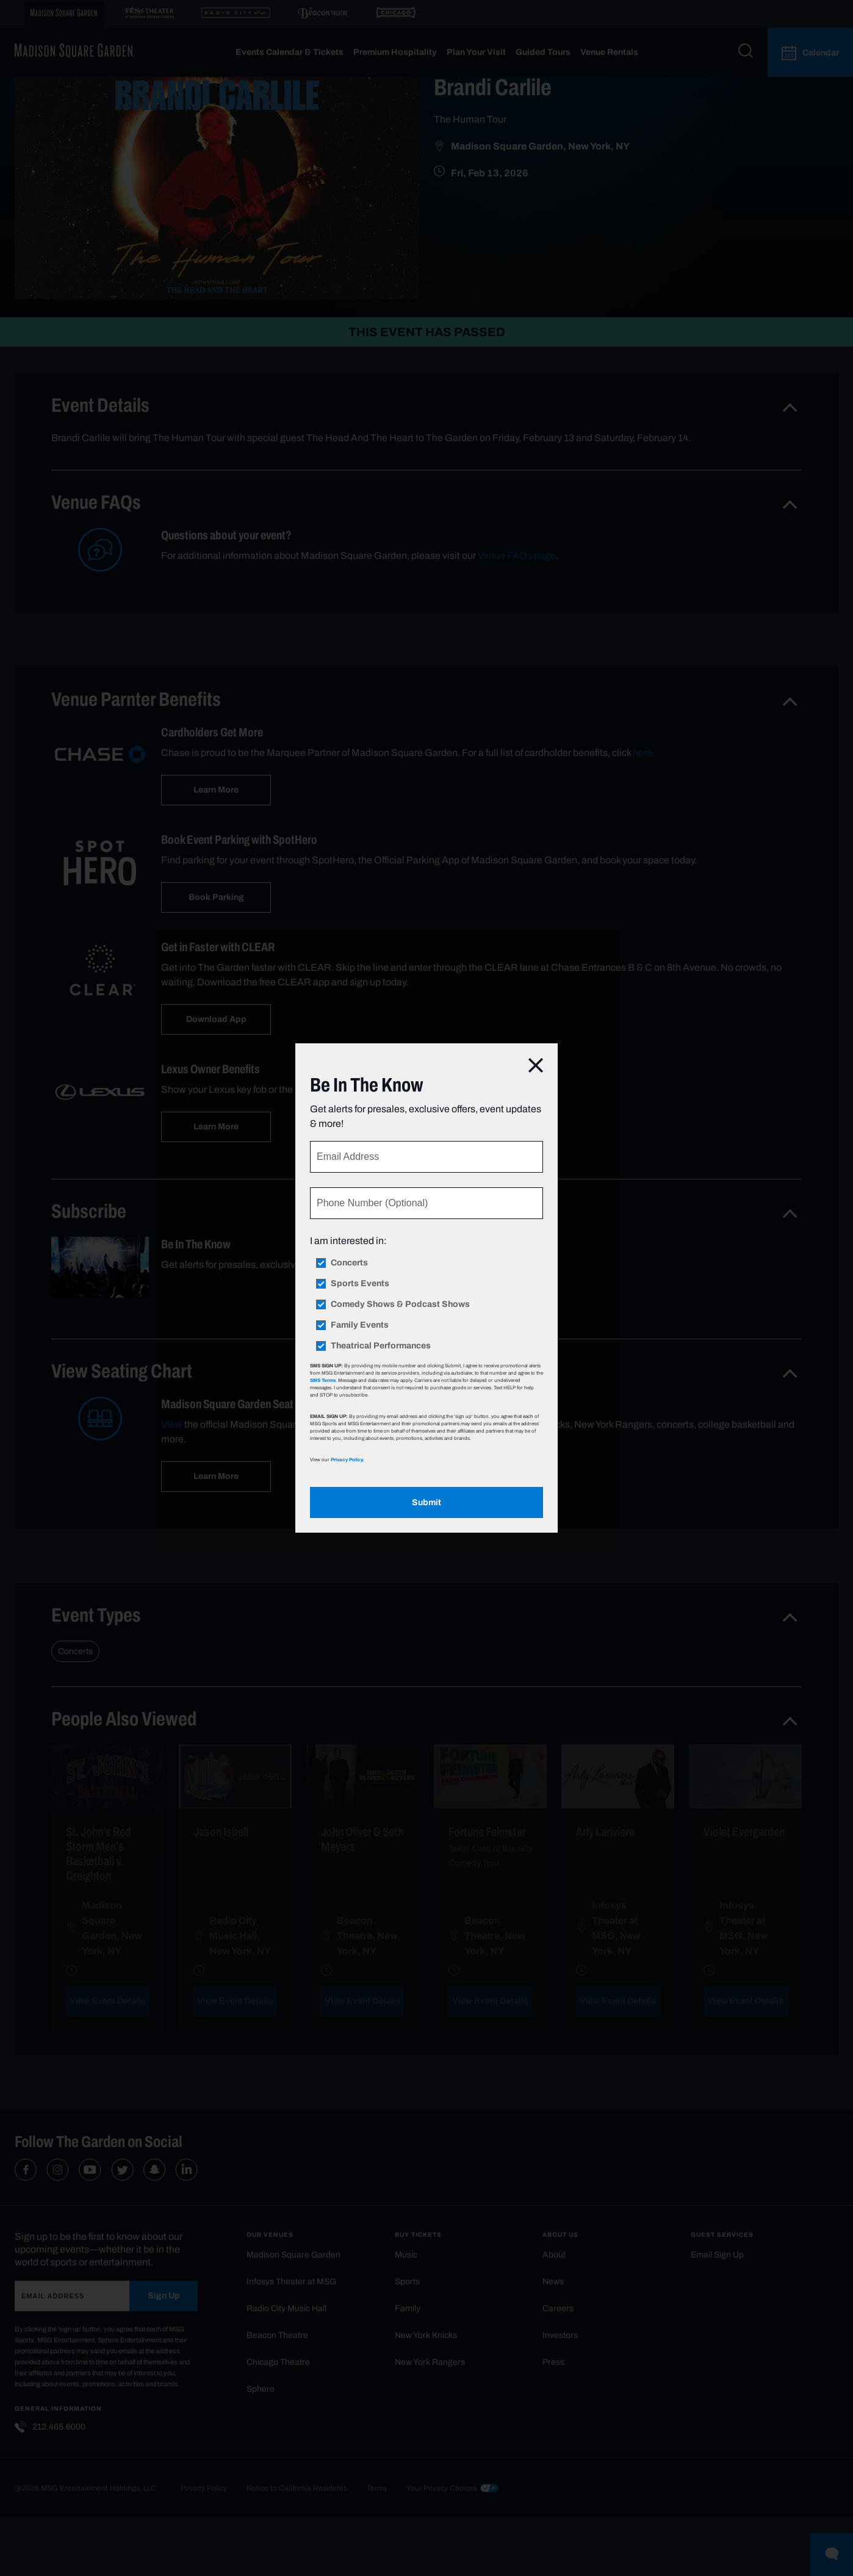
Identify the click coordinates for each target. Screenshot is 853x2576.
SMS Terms (323, 1380)
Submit (426, 1502)
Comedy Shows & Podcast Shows (400, 1304)
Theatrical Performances (381, 1346)
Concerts (349, 1263)
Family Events (360, 1325)
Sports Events (360, 1284)
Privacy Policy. (347, 1459)
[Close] (535, 1066)
